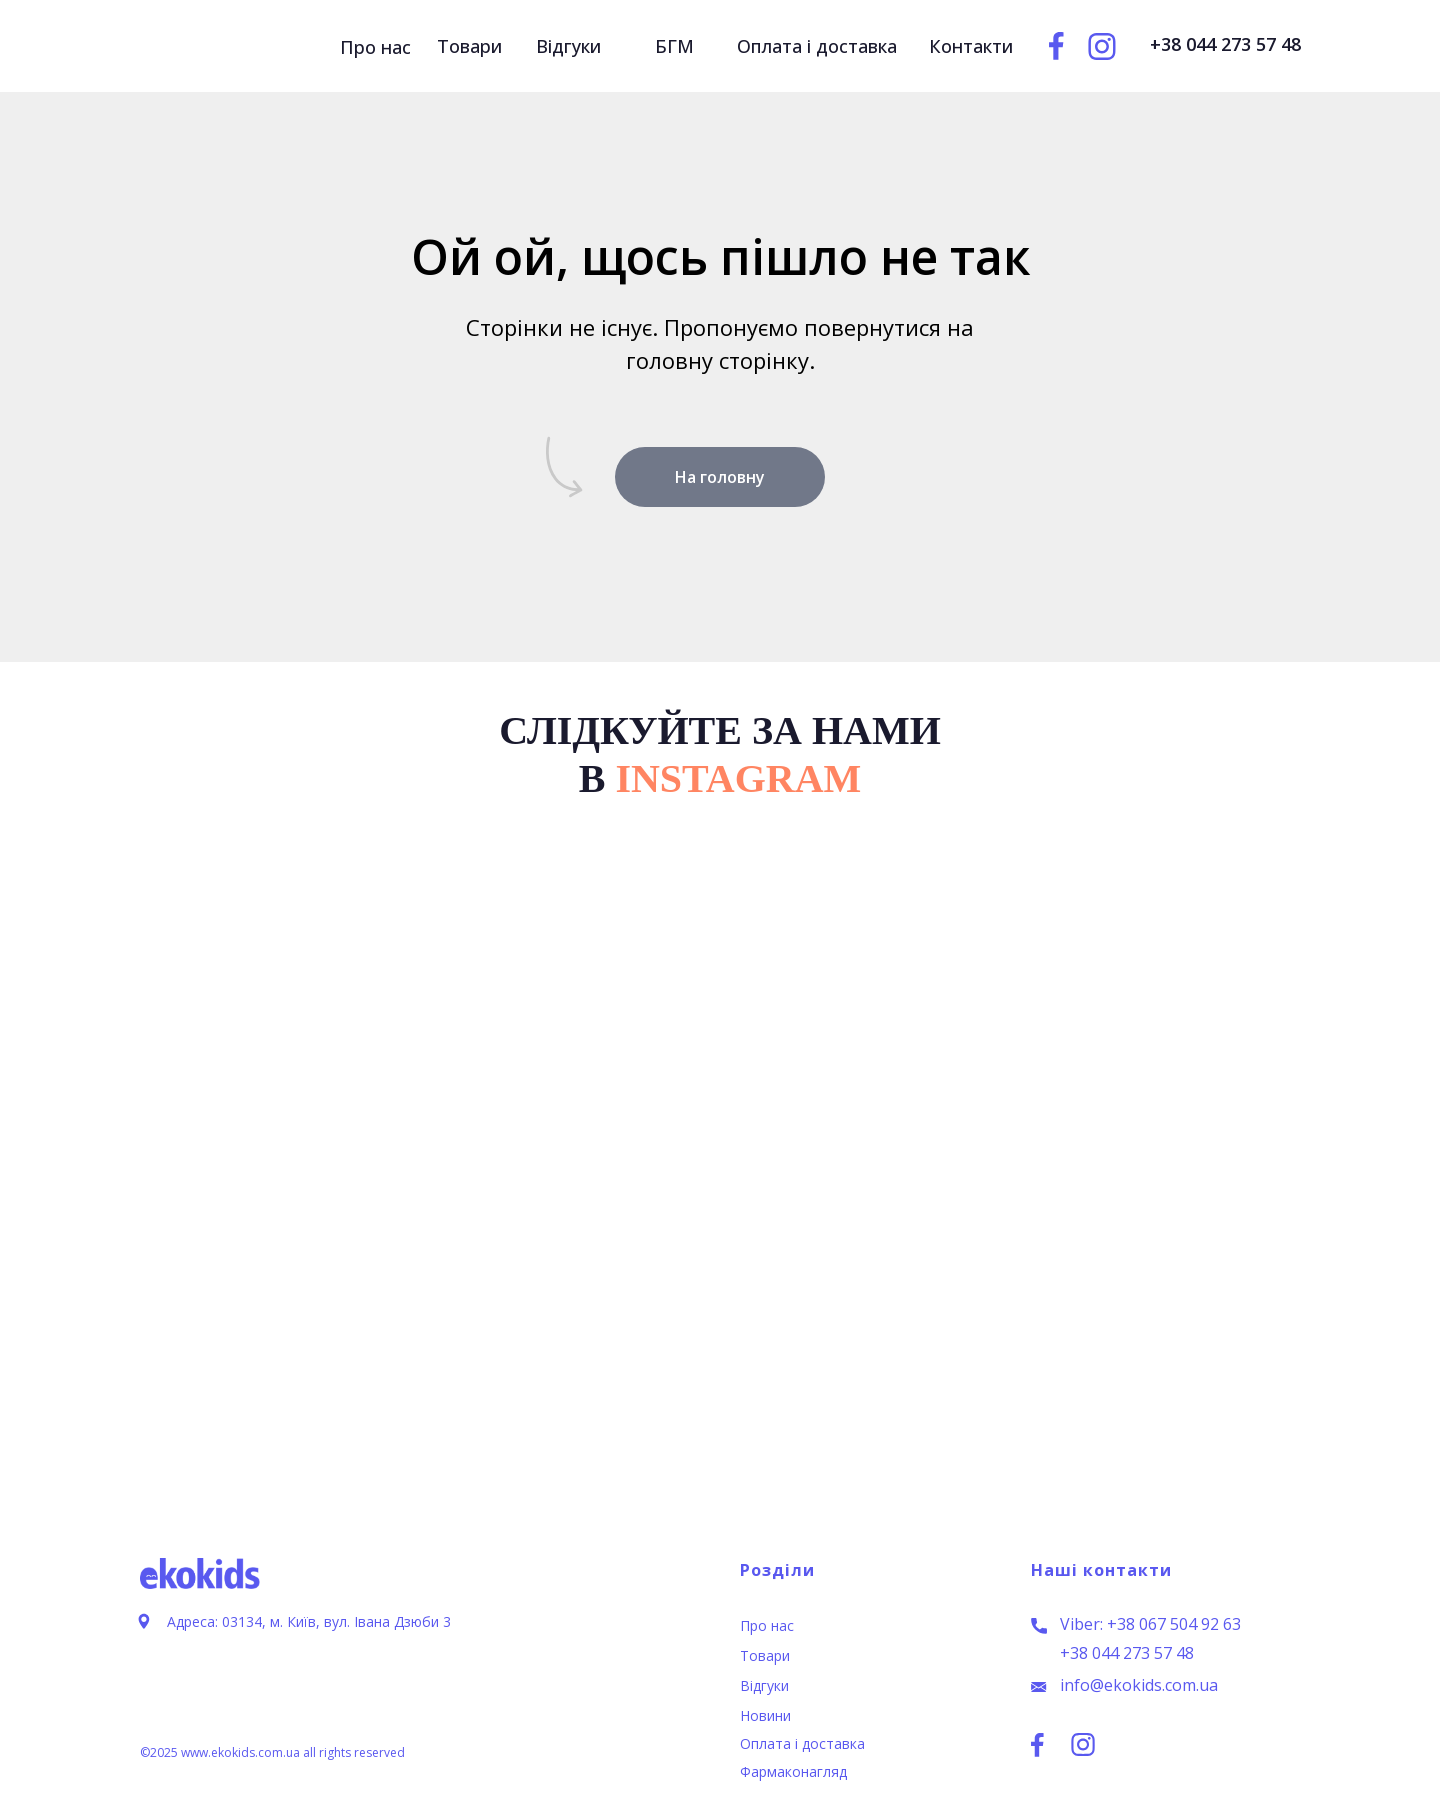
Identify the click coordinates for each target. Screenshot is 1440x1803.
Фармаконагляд (793, 1771)
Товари (765, 1655)
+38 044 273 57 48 (1127, 1653)
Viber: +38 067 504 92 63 (1150, 1624)
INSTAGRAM (738, 778)
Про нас (767, 1625)
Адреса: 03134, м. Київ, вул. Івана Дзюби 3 (309, 1621)
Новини (765, 1715)
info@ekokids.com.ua (1139, 1685)
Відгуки (764, 1685)
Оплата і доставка (802, 1743)
